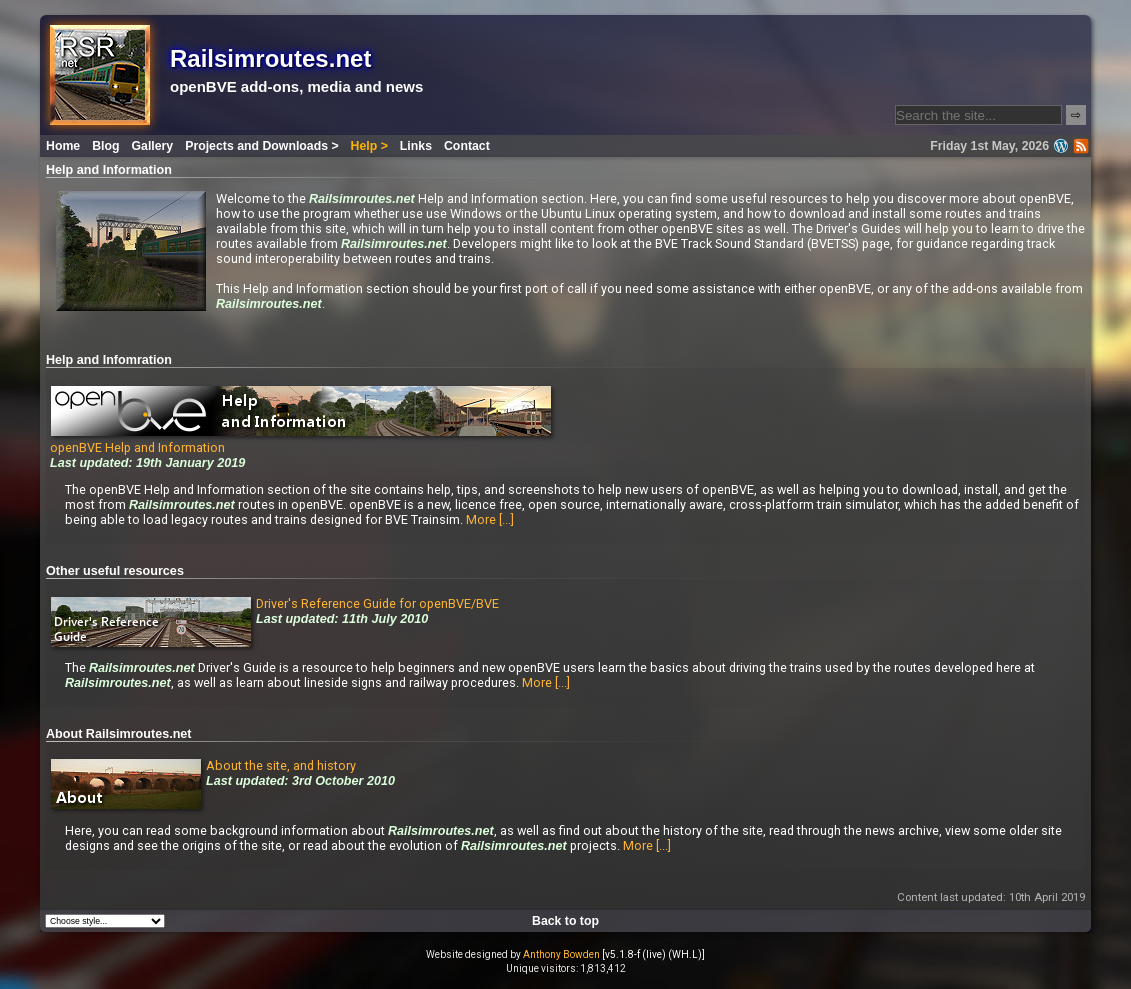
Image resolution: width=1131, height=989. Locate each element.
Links (416, 146)
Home (63, 146)
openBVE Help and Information (300, 440)
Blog (105, 146)
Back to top (565, 921)
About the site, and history (281, 765)
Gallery (153, 146)
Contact (467, 146)
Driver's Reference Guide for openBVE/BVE (377, 603)
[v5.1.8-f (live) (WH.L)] (653, 954)
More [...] (490, 519)
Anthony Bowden (561, 954)
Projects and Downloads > (261, 146)
